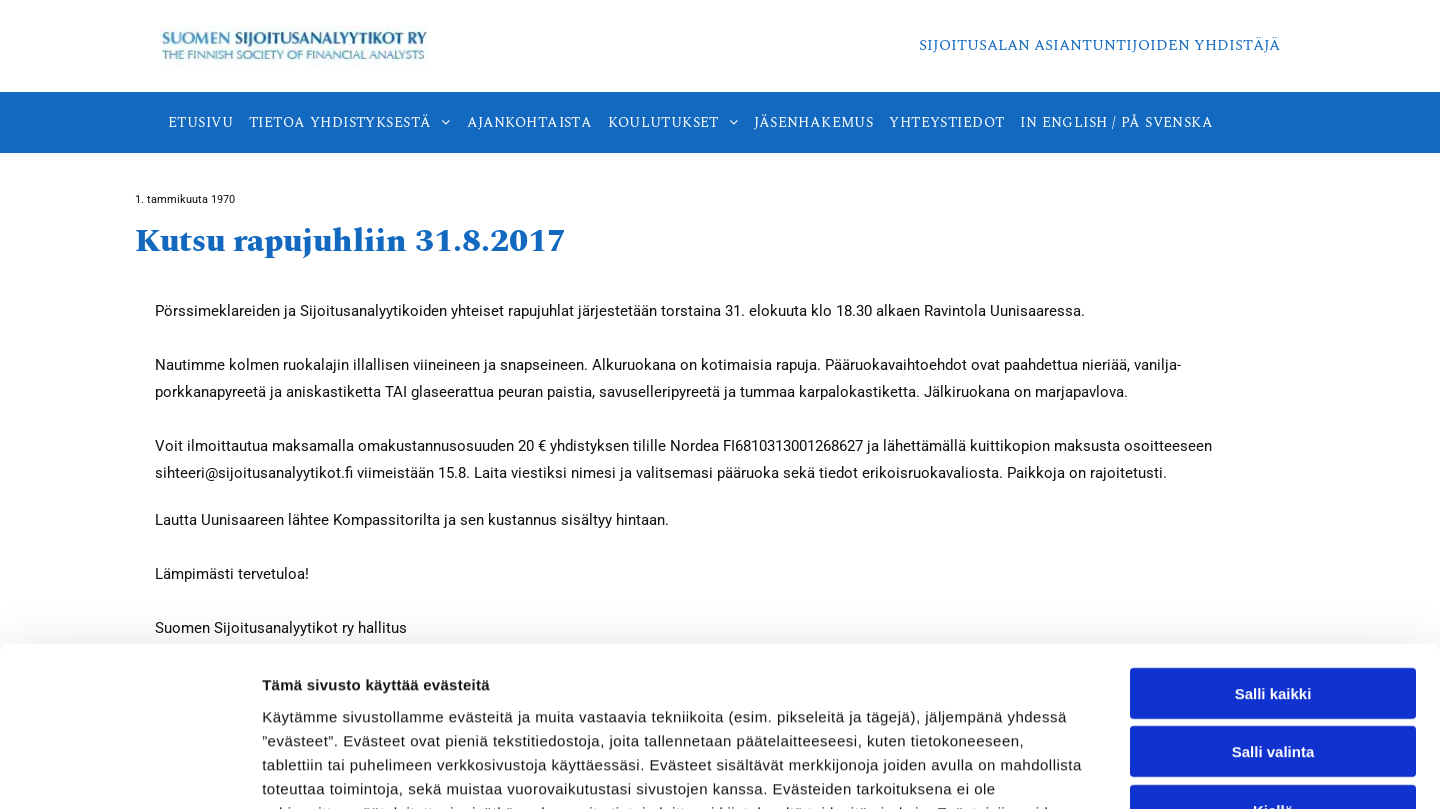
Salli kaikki (1273, 545)
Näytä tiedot (1069, 769)
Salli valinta (1273, 604)
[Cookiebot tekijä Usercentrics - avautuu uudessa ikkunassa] (129, 770)
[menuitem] (200, 122)
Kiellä (1273, 662)
